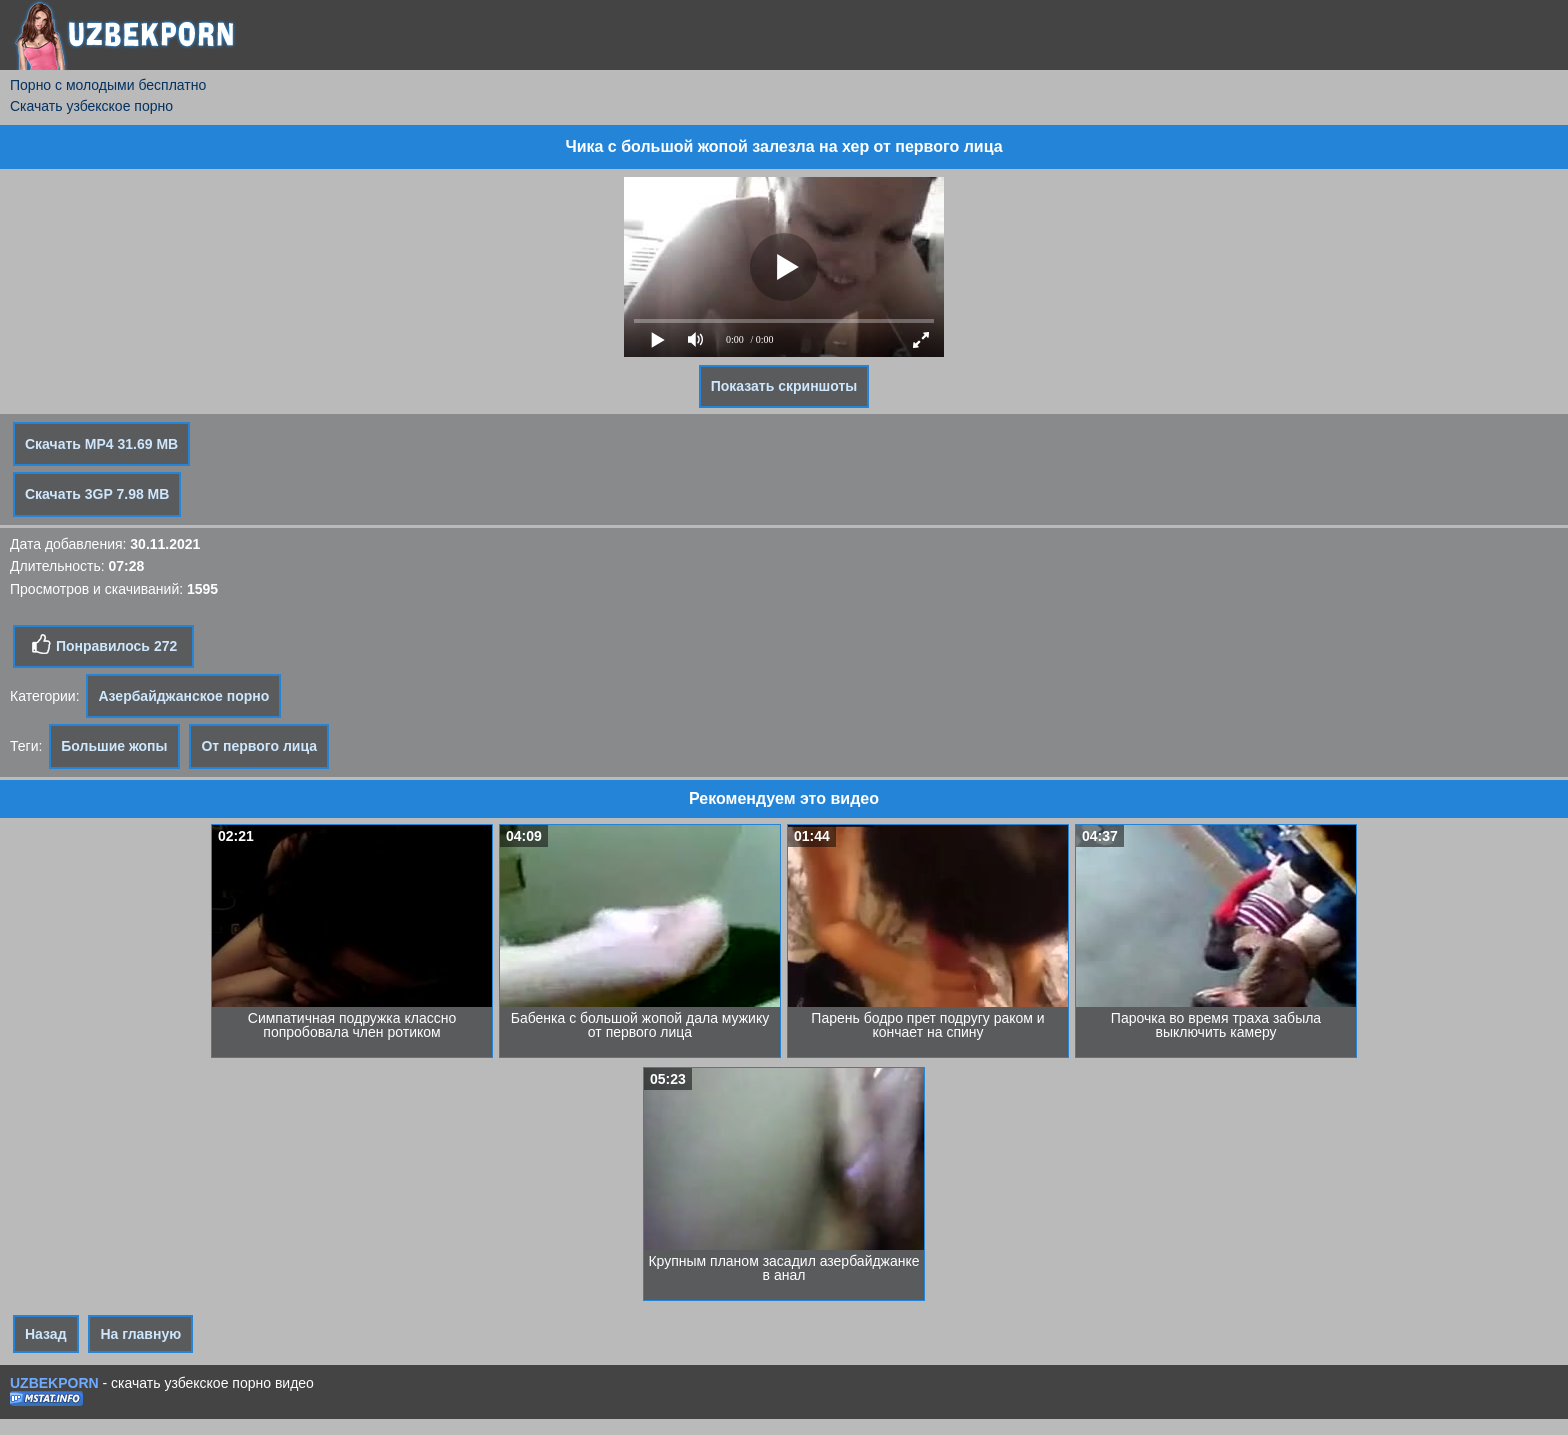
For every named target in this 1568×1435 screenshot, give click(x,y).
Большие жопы (114, 746)
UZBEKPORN (54, 1383)
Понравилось (103, 645)
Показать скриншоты (784, 386)
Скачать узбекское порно (91, 106)
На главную (140, 1334)
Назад (46, 1334)
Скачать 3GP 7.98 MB (97, 494)
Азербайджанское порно (183, 696)
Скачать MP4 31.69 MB (101, 444)
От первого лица (259, 746)
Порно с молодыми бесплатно (108, 85)
